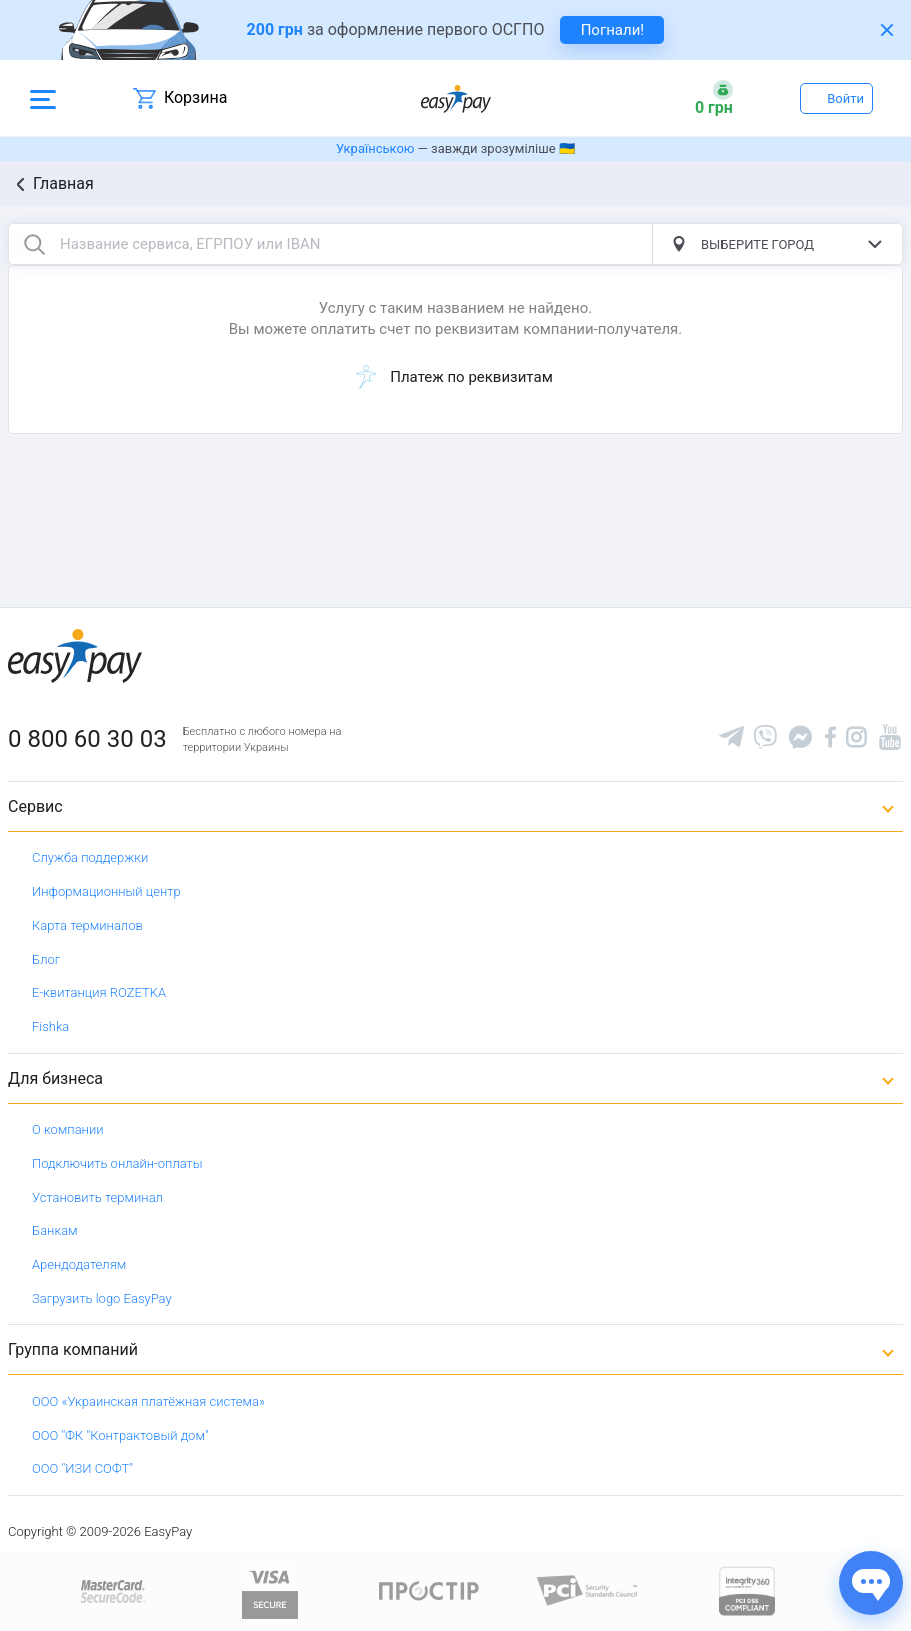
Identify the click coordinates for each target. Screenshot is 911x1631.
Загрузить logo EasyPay (102, 1298)
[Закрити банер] (887, 30)
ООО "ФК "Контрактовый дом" (120, 1435)
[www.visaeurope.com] (270, 1589)
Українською (375, 148)
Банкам (55, 1230)
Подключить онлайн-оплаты (117, 1163)
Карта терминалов (87, 925)
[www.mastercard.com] (111, 1589)
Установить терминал (97, 1197)
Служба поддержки (90, 857)
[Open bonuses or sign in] (714, 98)
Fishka (50, 1026)
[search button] (34, 244)
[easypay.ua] (456, 98)
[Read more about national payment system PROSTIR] (429, 1589)
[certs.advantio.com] (747, 1589)
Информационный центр (106, 891)
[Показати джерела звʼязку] (871, 1583)
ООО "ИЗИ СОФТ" (82, 1468)
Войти (845, 98)
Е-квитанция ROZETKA (99, 992)
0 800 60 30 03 (87, 739)
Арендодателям (79, 1264)
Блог (46, 959)
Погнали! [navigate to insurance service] (613, 30)
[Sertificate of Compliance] (588, 1589)
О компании (68, 1129)
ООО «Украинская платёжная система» (148, 1401)
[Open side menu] (43, 98)
